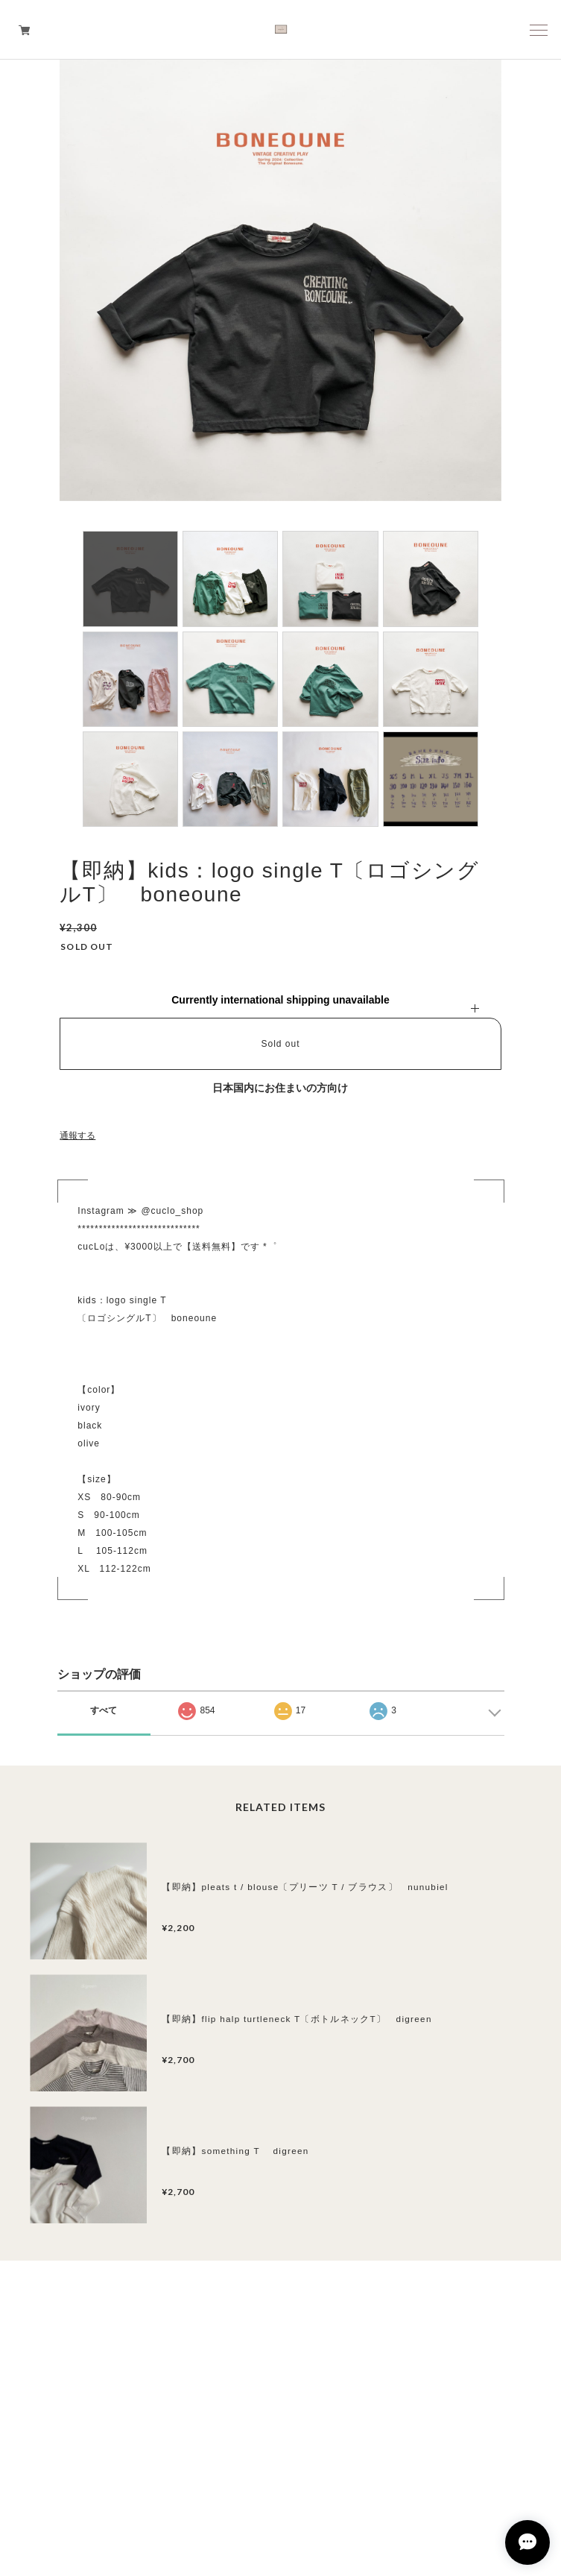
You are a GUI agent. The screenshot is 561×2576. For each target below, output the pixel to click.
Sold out (280, 1044)
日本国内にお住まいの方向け (280, 1088)
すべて (103, 1710)
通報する (77, 1135)
